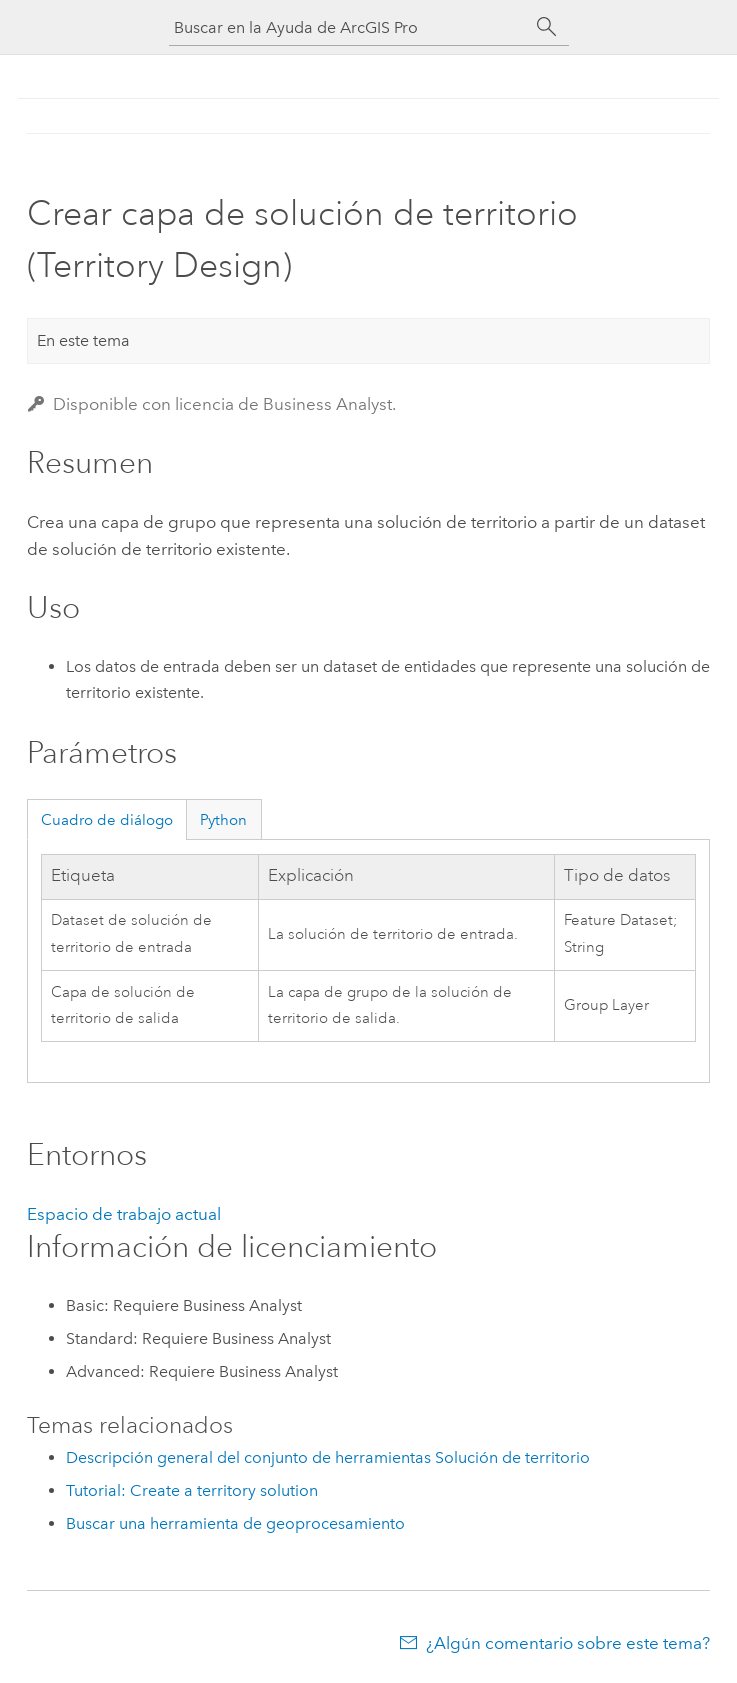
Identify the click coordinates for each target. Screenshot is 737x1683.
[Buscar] (547, 27)
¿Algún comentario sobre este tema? (568, 1643)
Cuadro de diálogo (107, 820)
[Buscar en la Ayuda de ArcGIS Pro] (349, 27)
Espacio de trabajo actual (124, 1214)
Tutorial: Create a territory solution (192, 1490)
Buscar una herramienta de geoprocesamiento (235, 1523)
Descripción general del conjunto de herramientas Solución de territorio (328, 1457)
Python (223, 820)
